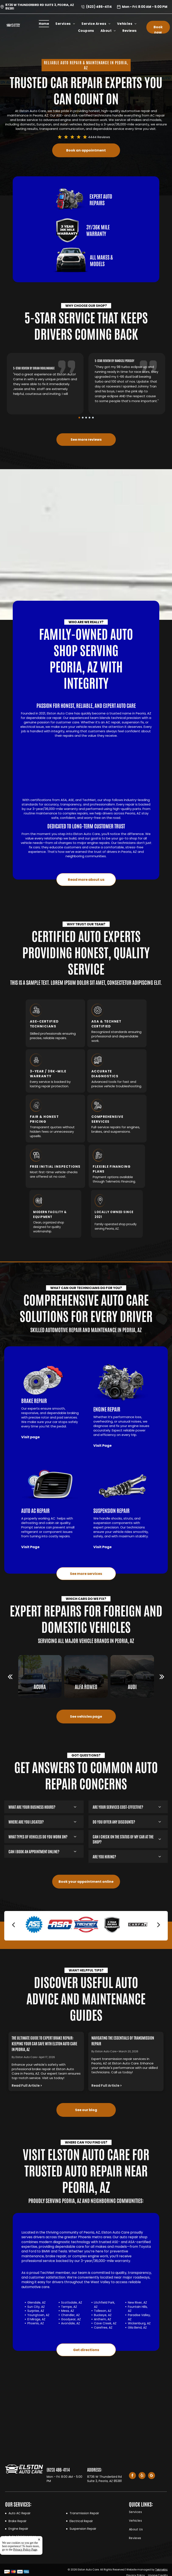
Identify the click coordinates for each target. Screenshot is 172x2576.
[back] (10, 1676)
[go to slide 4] (89, 417)
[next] (162, 1676)
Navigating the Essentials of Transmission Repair (122, 2040)
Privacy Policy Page (25, 2549)
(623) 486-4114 (99, 6)
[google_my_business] (151, 2476)
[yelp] (141, 2476)
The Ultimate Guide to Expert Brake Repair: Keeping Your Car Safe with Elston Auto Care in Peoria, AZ (44, 2043)
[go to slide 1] (79, 417)
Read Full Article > (27, 2085)
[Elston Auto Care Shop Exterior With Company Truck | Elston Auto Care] (111, 768)
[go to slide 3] (86, 417)
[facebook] (132, 2476)
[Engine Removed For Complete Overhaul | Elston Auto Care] (35, 768)
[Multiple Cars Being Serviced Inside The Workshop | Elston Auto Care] (60, 768)
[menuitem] (47, 23)
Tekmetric (161, 2569)
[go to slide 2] (83, 417)
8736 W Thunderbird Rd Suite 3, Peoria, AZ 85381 (39, 7)
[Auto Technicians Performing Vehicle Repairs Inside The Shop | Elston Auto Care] (86, 768)
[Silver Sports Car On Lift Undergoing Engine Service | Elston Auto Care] (136, 768)
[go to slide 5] (93, 417)
